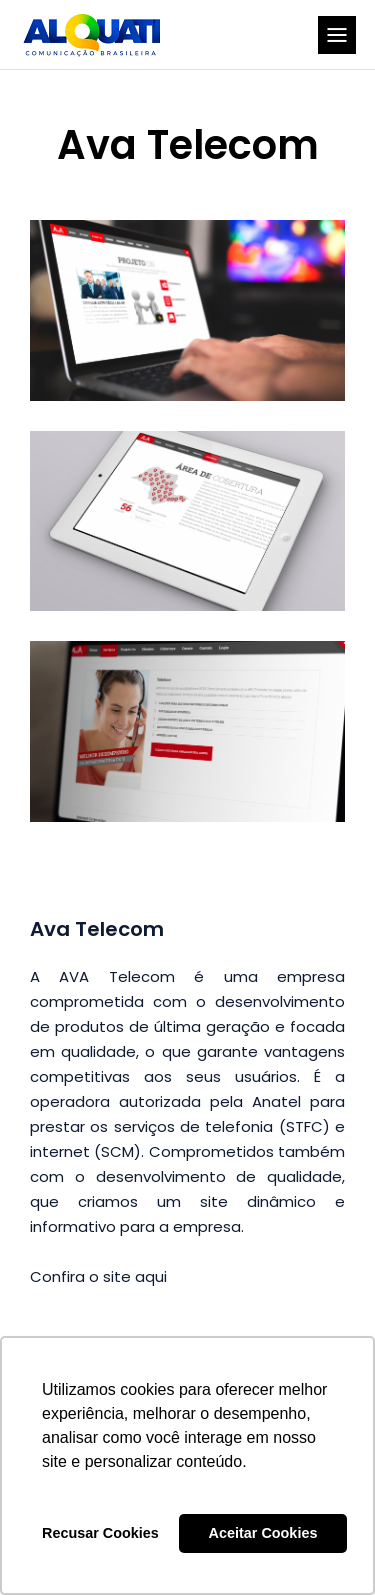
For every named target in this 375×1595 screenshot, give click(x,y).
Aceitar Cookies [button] (263, 1533)
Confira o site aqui (98, 1276)
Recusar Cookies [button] (100, 1533)
